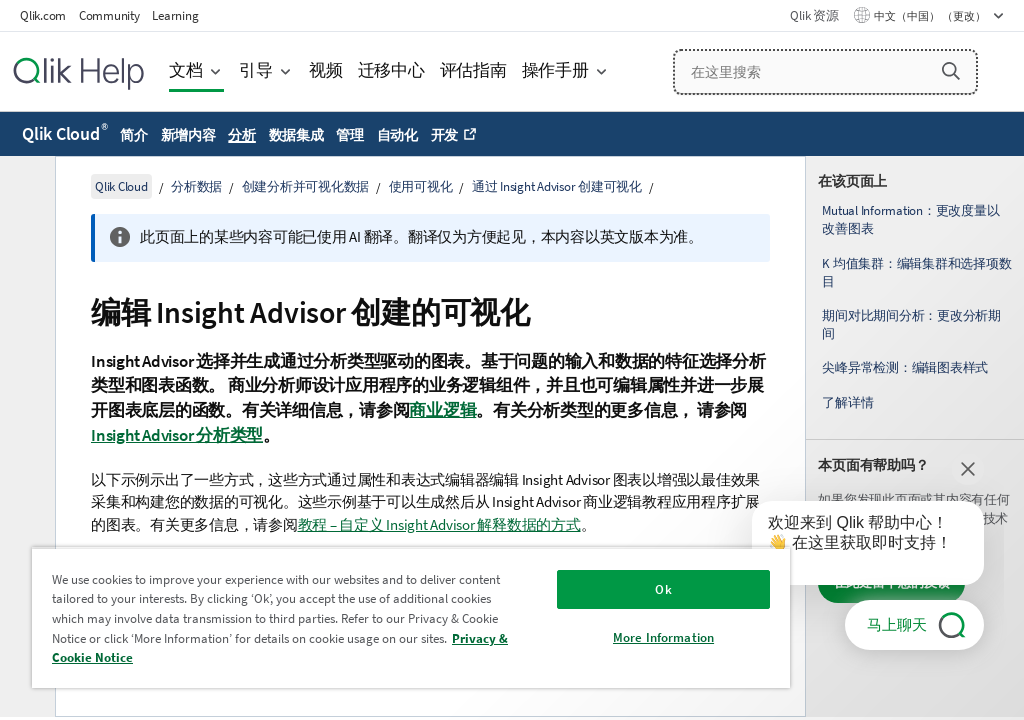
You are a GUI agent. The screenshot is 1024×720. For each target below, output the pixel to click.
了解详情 (847, 402)
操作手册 (555, 70)
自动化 (397, 135)
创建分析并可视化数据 (306, 186)
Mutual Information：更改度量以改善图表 (910, 219)
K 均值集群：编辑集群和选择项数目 (916, 272)
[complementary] (915, 436)
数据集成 (296, 135)
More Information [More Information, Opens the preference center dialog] (663, 637)
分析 (242, 135)
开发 (445, 135)
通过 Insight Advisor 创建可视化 (557, 186)
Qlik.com (43, 15)
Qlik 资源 (814, 15)
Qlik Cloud (65, 133)
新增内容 (188, 135)
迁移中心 (391, 70)
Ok (663, 589)
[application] (854, 547)
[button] (951, 71)
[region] (411, 617)
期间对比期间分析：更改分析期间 (911, 324)
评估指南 (473, 70)
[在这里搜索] (826, 72)
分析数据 (196, 186)
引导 (256, 70)
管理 (350, 135)
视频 (326, 70)
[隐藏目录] (25, 187)
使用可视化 (421, 186)
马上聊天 (897, 624)
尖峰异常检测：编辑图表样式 (905, 367)
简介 (134, 135)
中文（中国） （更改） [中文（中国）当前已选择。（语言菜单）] (931, 16)
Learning (175, 15)
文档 (186, 70)
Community (109, 15)
